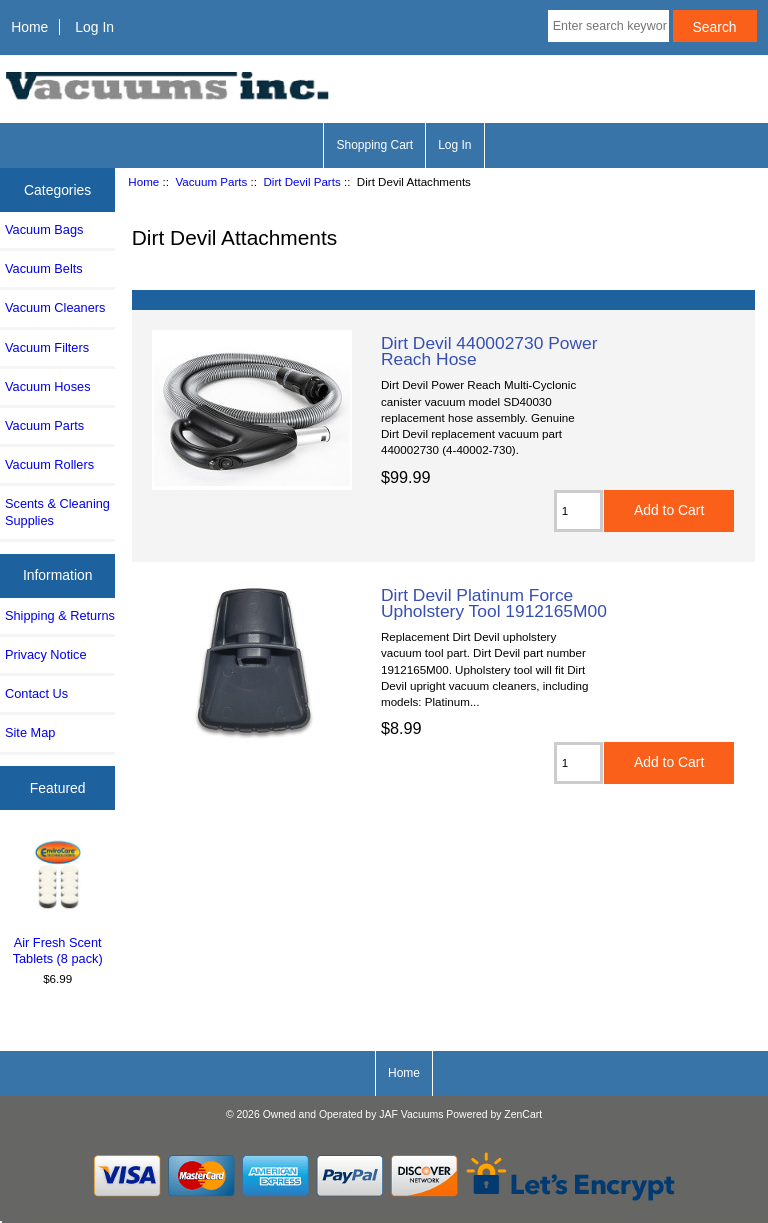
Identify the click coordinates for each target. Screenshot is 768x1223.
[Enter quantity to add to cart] (578, 511)
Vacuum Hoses (48, 386)
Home (29, 27)
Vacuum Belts (44, 268)
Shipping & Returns (60, 615)
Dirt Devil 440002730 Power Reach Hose (489, 351)
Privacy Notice (45, 654)
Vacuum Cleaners (55, 307)
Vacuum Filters (47, 347)
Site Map (30, 732)
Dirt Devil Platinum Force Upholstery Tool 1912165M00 (494, 603)
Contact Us (36, 693)
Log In (94, 27)
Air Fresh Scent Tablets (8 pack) (58, 901)
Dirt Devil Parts (301, 181)
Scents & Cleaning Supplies (57, 511)
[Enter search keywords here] (608, 26)
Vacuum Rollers (49, 464)
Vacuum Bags (44, 229)
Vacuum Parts (211, 181)
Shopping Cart (374, 145)
